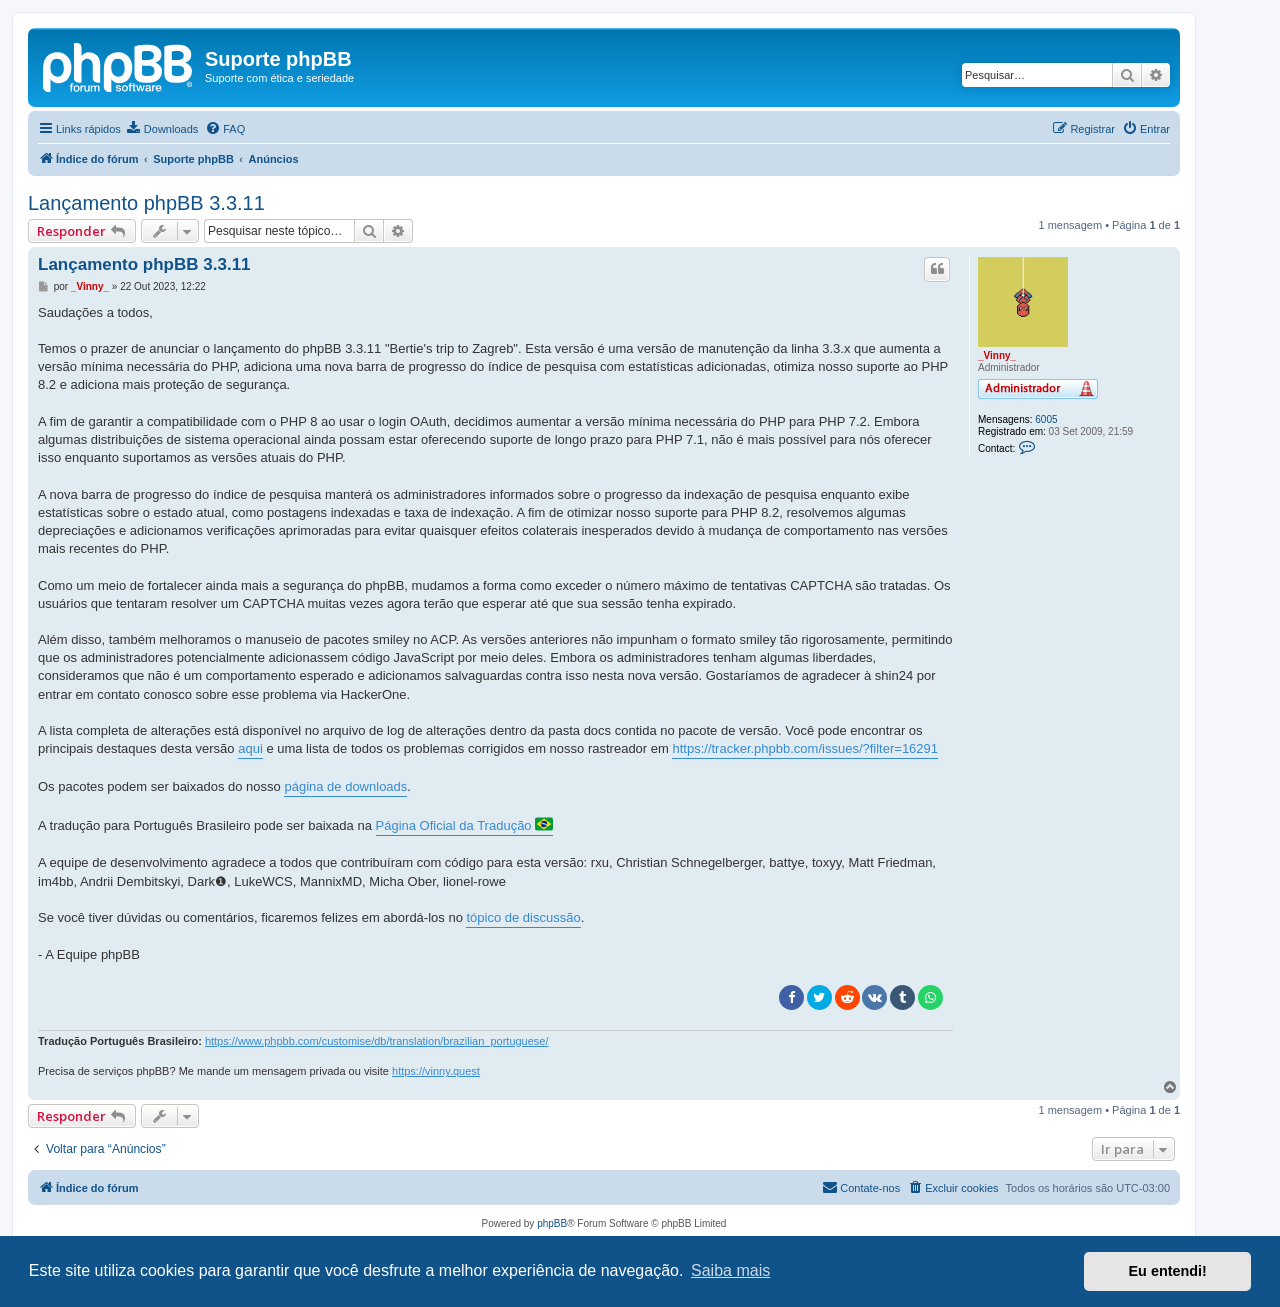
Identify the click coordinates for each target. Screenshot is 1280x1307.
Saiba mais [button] (730, 1270)
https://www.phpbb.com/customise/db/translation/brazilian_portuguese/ (377, 1041)
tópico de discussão (523, 917)
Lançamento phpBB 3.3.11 (146, 203)
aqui (250, 748)
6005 (1046, 419)
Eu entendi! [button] (1168, 1271)
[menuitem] (162, 129)
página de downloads (345, 786)
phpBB (552, 1223)
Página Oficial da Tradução (465, 824)
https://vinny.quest (436, 1071)
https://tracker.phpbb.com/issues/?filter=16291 (805, 748)
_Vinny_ (997, 355)
